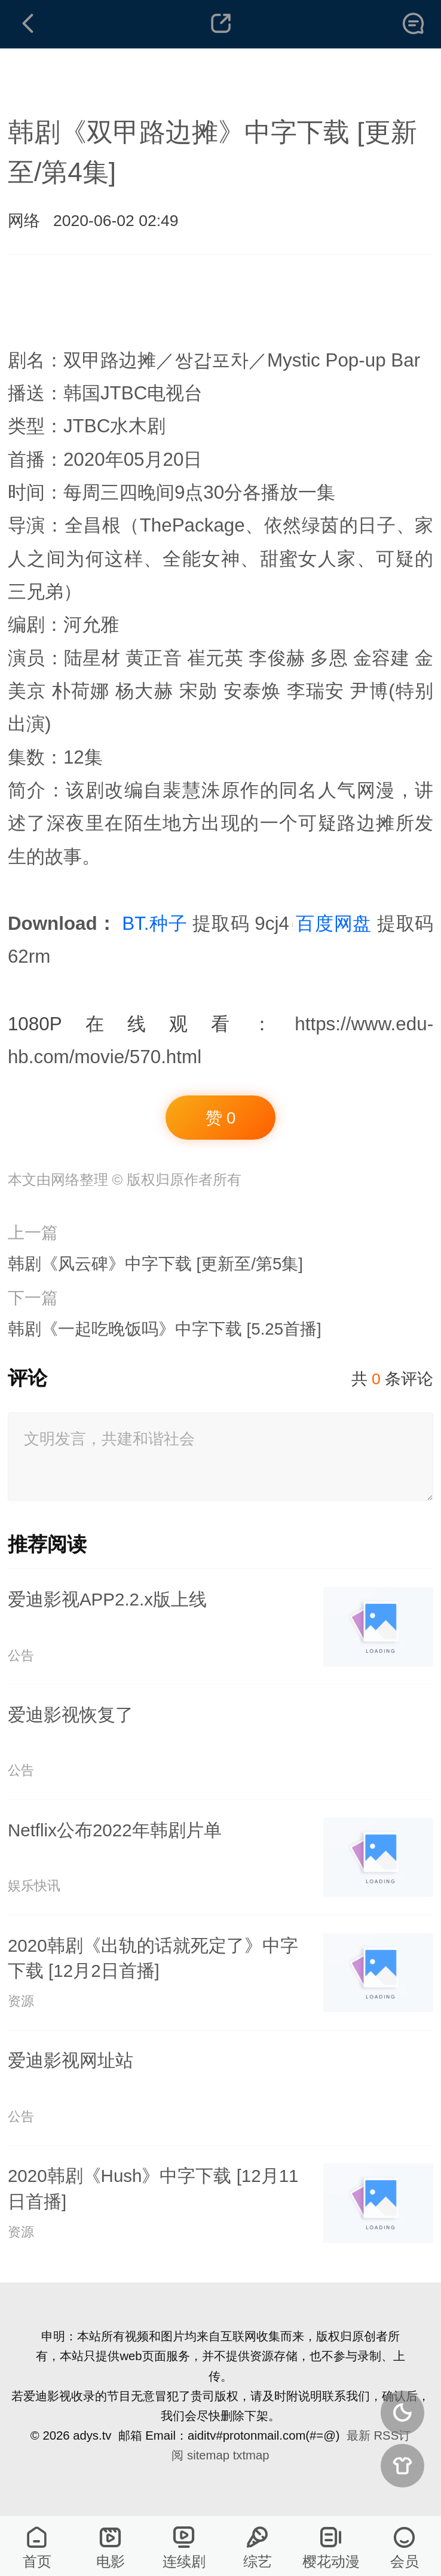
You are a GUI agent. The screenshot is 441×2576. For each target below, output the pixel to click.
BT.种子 (154, 923)
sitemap (208, 2455)
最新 (358, 2435)
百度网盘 (334, 923)
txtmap (251, 2455)
